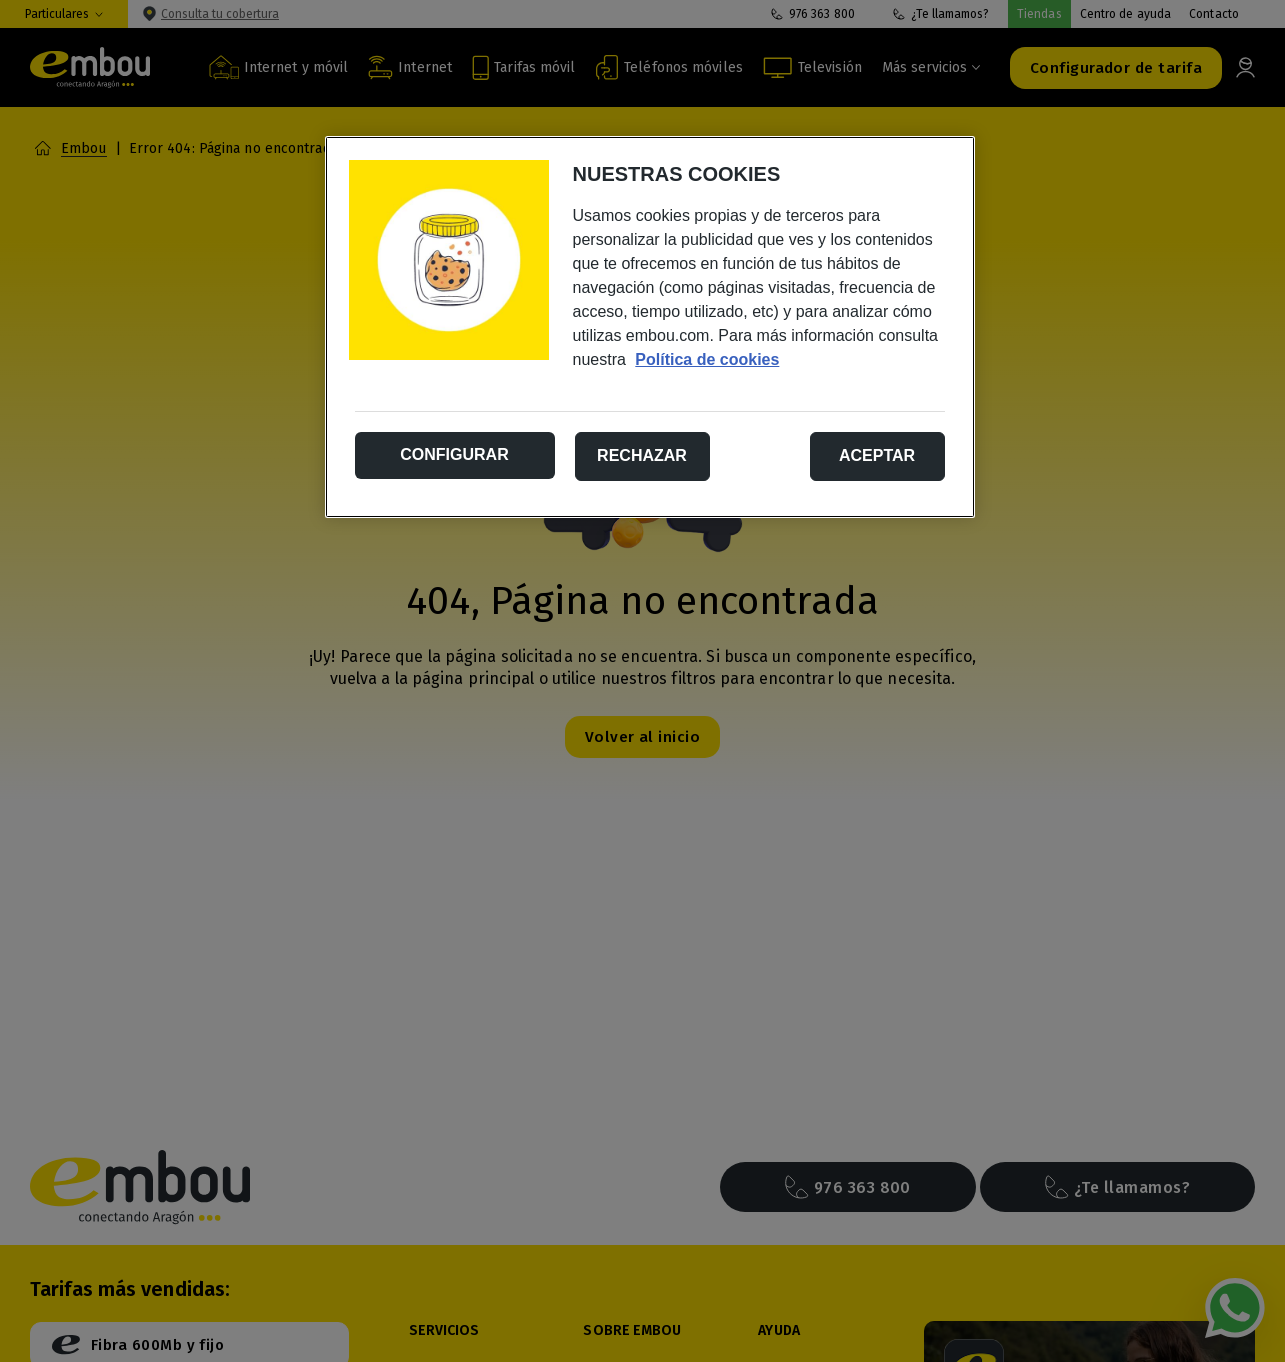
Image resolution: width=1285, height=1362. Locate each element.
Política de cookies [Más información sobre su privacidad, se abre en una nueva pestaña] (707, 359)
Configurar (454, 454)
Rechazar (642, 455)
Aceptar (877, 455)
